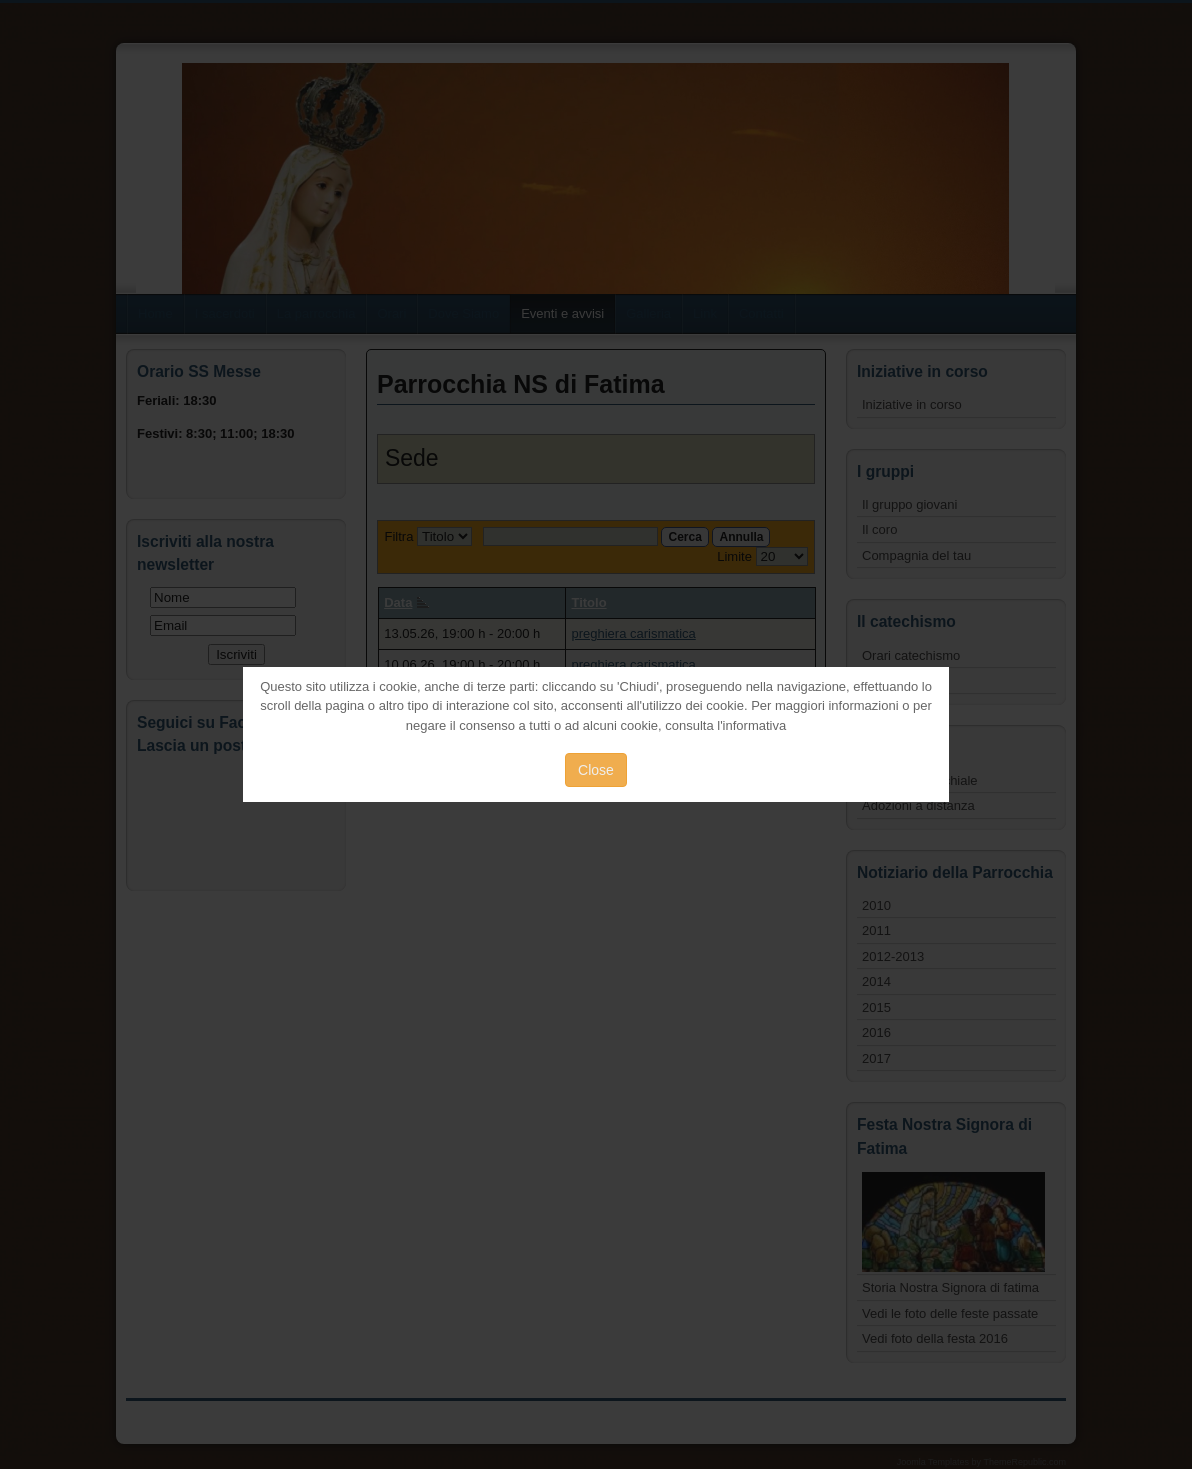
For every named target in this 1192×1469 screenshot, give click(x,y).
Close (596, 770)
